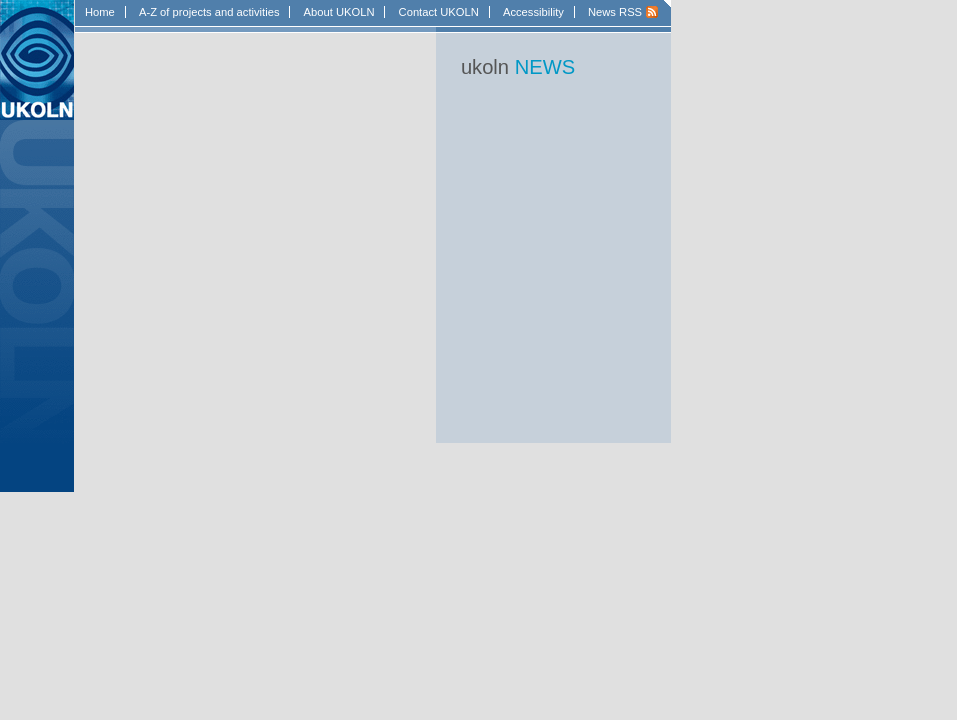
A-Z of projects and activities (209, 12)
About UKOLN (339, 12)
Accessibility (533, 12)
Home (100, 12)
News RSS (615, 12)
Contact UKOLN (439, 12)
